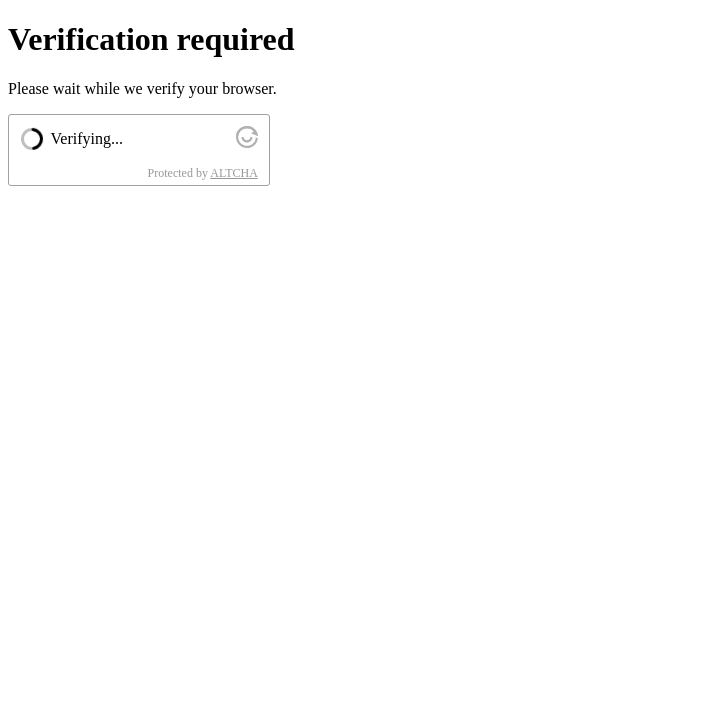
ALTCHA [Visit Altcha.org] (234, 173)
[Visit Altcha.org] (247, 142)
